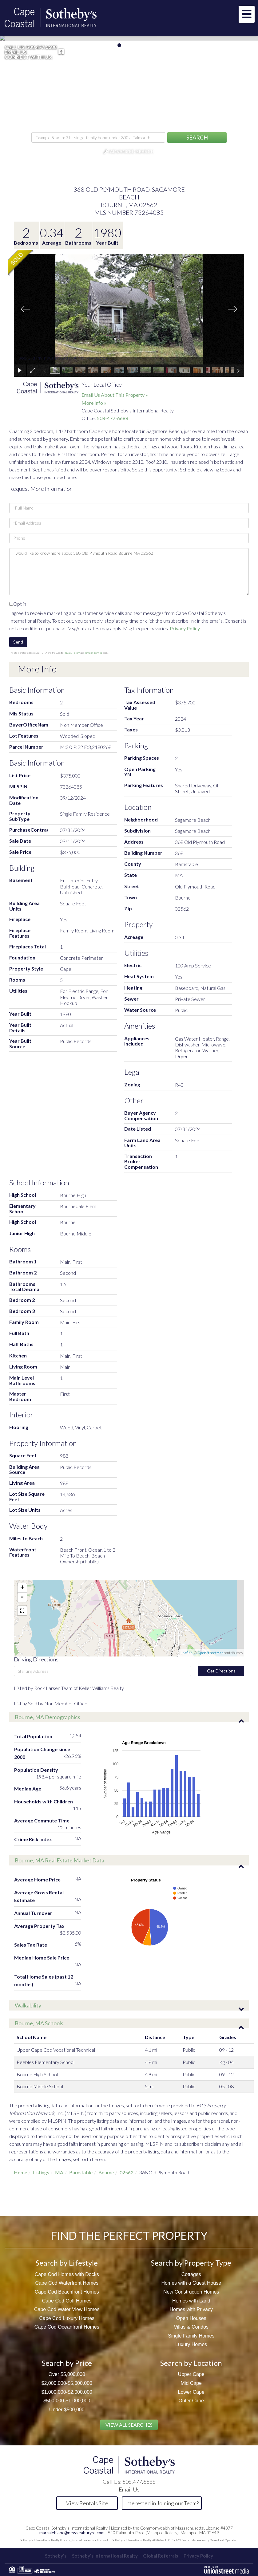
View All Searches (129, 2425)
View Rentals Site (87, 2503)
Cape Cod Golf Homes (67, 2300)
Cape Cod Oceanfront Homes (66, 2327)
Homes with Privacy (191, 2309)
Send (18, 641)
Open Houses (191, 2318)
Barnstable (81, 2172)
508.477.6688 (41, 47)
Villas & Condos (191, 2327)
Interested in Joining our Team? (162, 2503)
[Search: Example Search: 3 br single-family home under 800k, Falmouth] (98, 137)
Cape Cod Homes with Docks (67, 2274)
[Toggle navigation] (246, 14)
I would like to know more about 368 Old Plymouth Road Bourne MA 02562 (129, 571)
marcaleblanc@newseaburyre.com (72, 2532)
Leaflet (186, 1653)
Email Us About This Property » (114, 395)
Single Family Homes (191, 2335)
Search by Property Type (191, 2262)
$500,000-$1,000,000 (66, 2400)
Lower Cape (191, 2392)
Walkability (28, 2005)
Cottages (191, 2274)
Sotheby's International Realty (104, 2555)
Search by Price (67, 2362)
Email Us (16, 51)
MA (59, 2172)
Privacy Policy (185, 628)
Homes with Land (191, 2300)
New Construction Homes (191, 2291)
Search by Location (191, 2362)
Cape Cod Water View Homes (67, 2309)
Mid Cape (191, 2383)
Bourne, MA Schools (39, 2023)
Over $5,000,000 (67, 2374)
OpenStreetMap (210, 1653)
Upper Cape (191, 2374)
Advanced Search (132, 151)
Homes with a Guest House (191, 2283)
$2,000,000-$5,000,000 (67, 2383)
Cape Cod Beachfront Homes (67, 2291)
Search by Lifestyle (67, 2262)
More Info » (93, 403)
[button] (197, 137)
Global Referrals (161, 2555)
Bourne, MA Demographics (47, 1717)
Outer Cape (191, 2400)
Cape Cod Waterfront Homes (66, 2283)
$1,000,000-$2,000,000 (67, 2392)
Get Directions (221, 1670)
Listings (41, 2172)
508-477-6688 (112, 418)
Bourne (106, 2172)
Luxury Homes (191, 2344)
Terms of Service (93, 652)
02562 (126, 2172)
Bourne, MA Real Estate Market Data (59, 1860)
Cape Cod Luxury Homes (66, 2318)
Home (20, 2172)
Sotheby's (53, 2555)
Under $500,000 (67, 2409)
